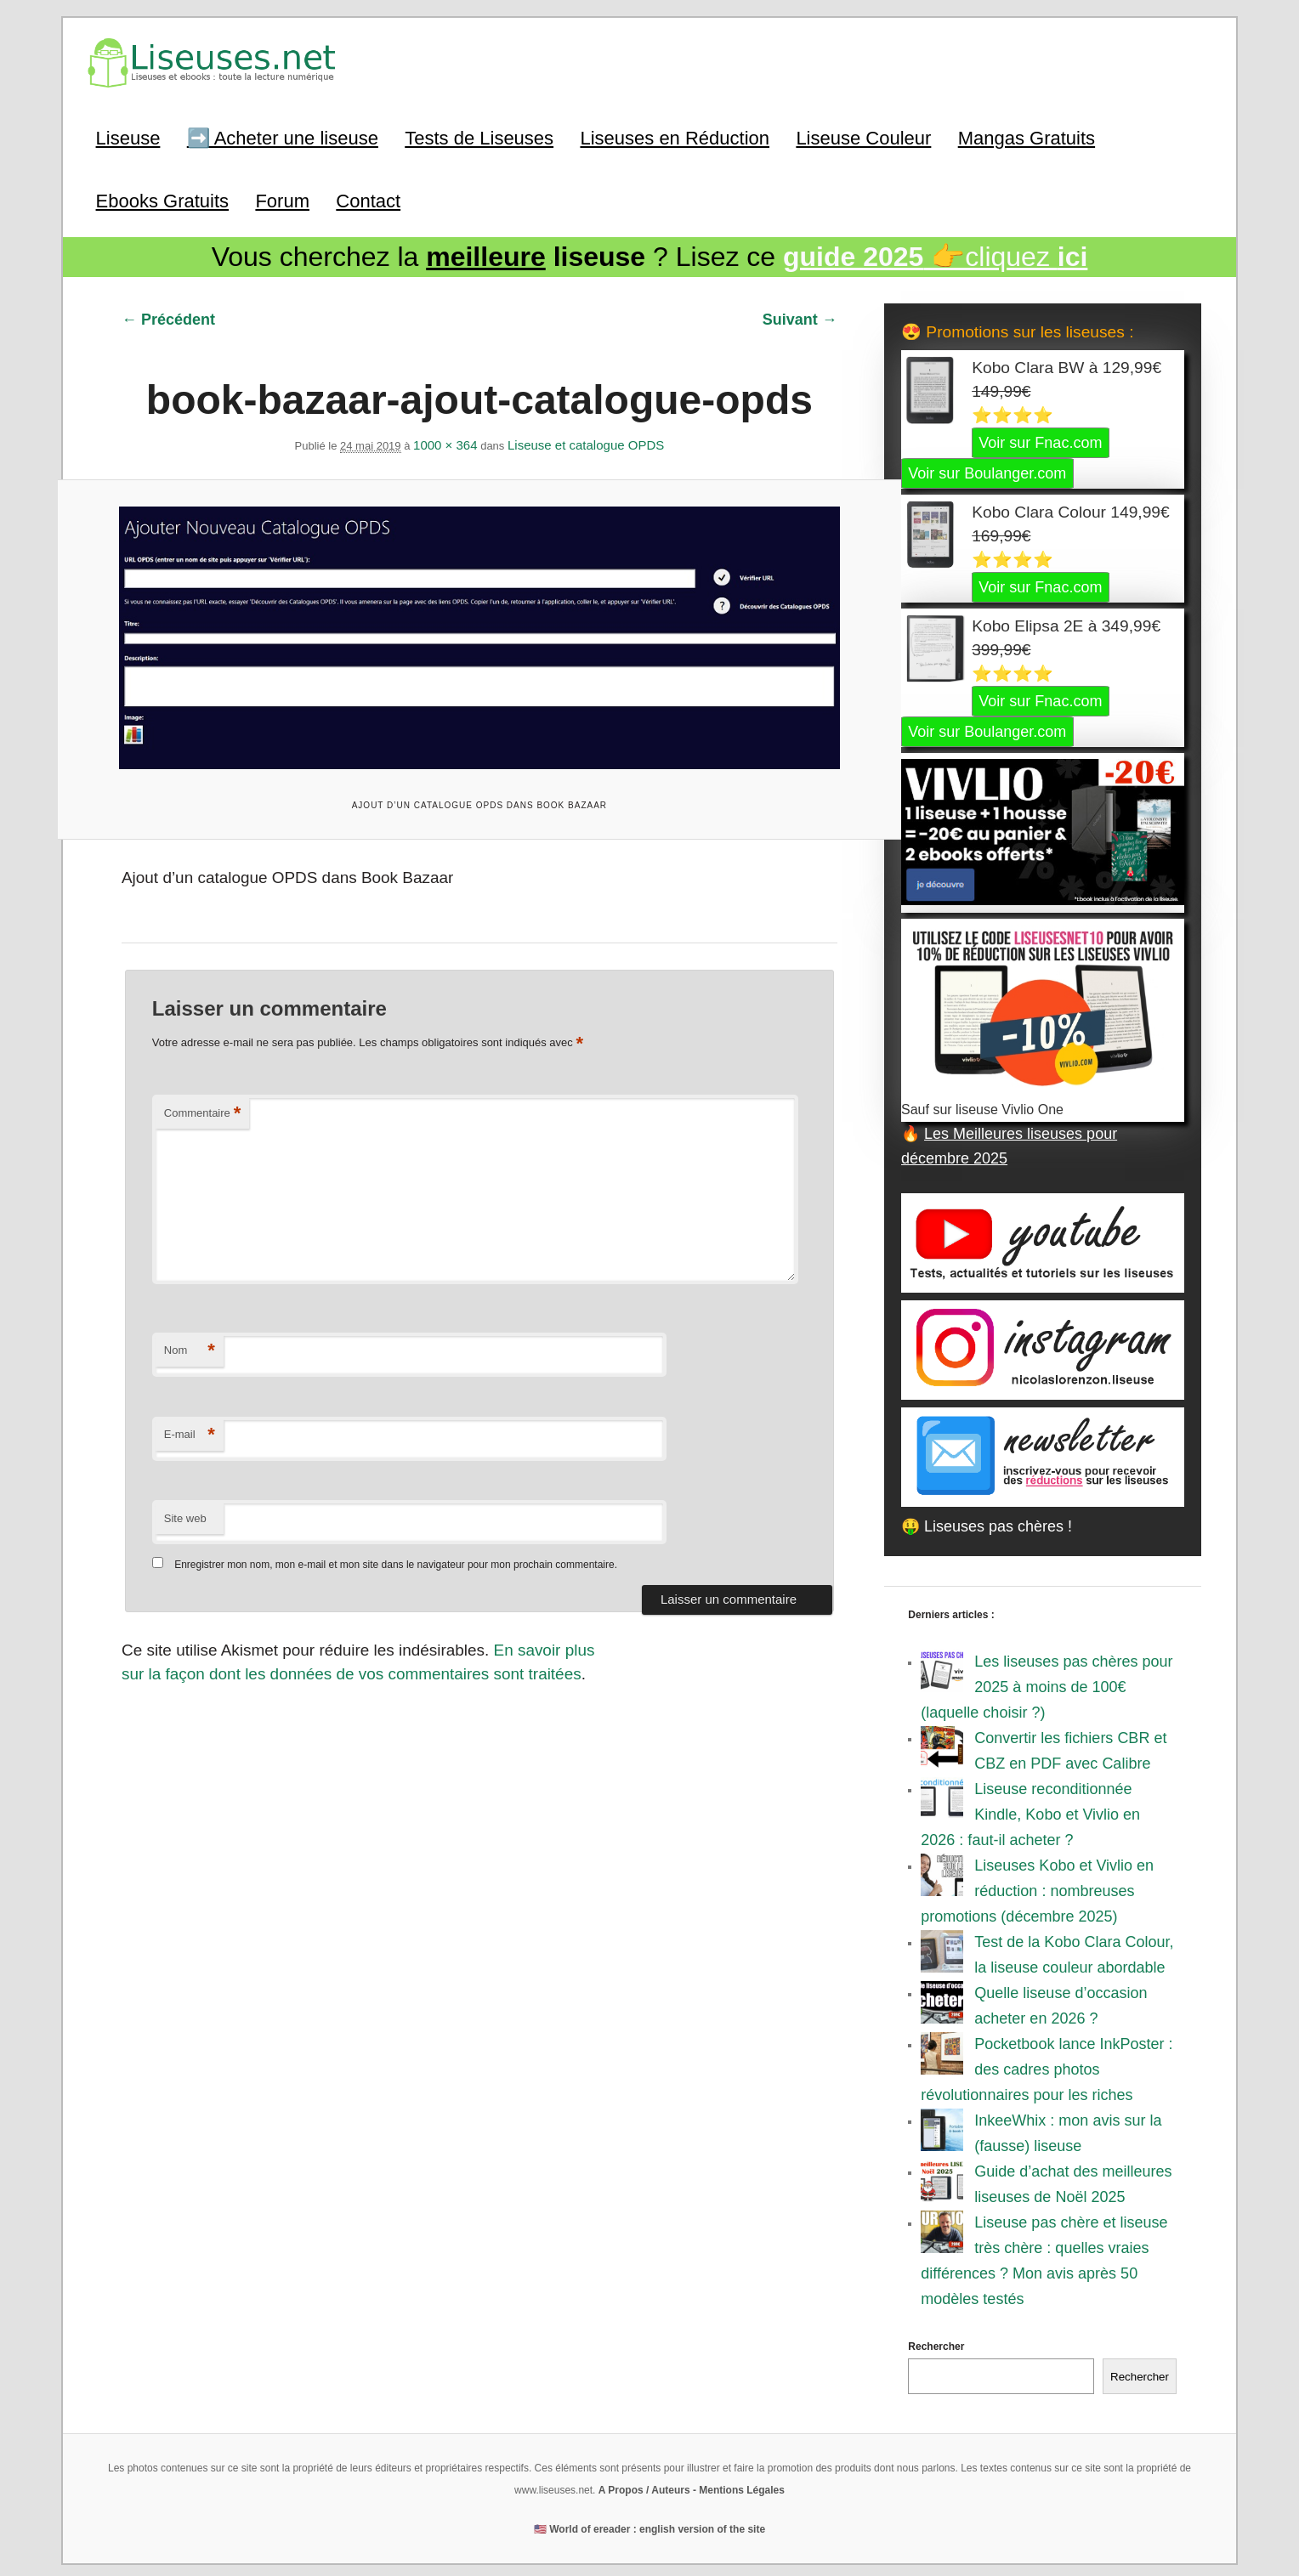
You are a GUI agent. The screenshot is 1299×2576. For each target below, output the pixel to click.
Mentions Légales (742, 2486)
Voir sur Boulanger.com (987, 469)
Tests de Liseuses (479, 135)
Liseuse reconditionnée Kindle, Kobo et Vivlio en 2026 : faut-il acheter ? (1030, 1810)
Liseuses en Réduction (674, 135)
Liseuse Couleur (863, 135)
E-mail (189, 1419)
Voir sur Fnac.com (1040, 438)
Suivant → (800, 315)
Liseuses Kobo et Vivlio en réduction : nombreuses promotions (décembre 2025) (1037, 1887)
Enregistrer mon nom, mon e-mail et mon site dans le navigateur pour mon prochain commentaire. (395, 1549)
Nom (189, 1335)
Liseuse (128, 135)
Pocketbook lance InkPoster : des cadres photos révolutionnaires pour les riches (1046, 2065)
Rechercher (936, 2342)
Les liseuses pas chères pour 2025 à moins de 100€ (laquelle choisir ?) (1046, 1683)
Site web (185, 1502)
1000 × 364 (445, 439)
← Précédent (168, 315)
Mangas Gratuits (1026, 135)
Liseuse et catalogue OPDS (586, 439)
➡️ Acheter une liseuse (282, 135)
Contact (368, 197)
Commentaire (202, 1097)
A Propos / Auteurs (644, 2486)
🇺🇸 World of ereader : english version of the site (649, 2525)
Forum (282, 197)
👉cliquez (935, 254)
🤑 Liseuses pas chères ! (986, 1522)
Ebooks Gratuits (163, 197)
